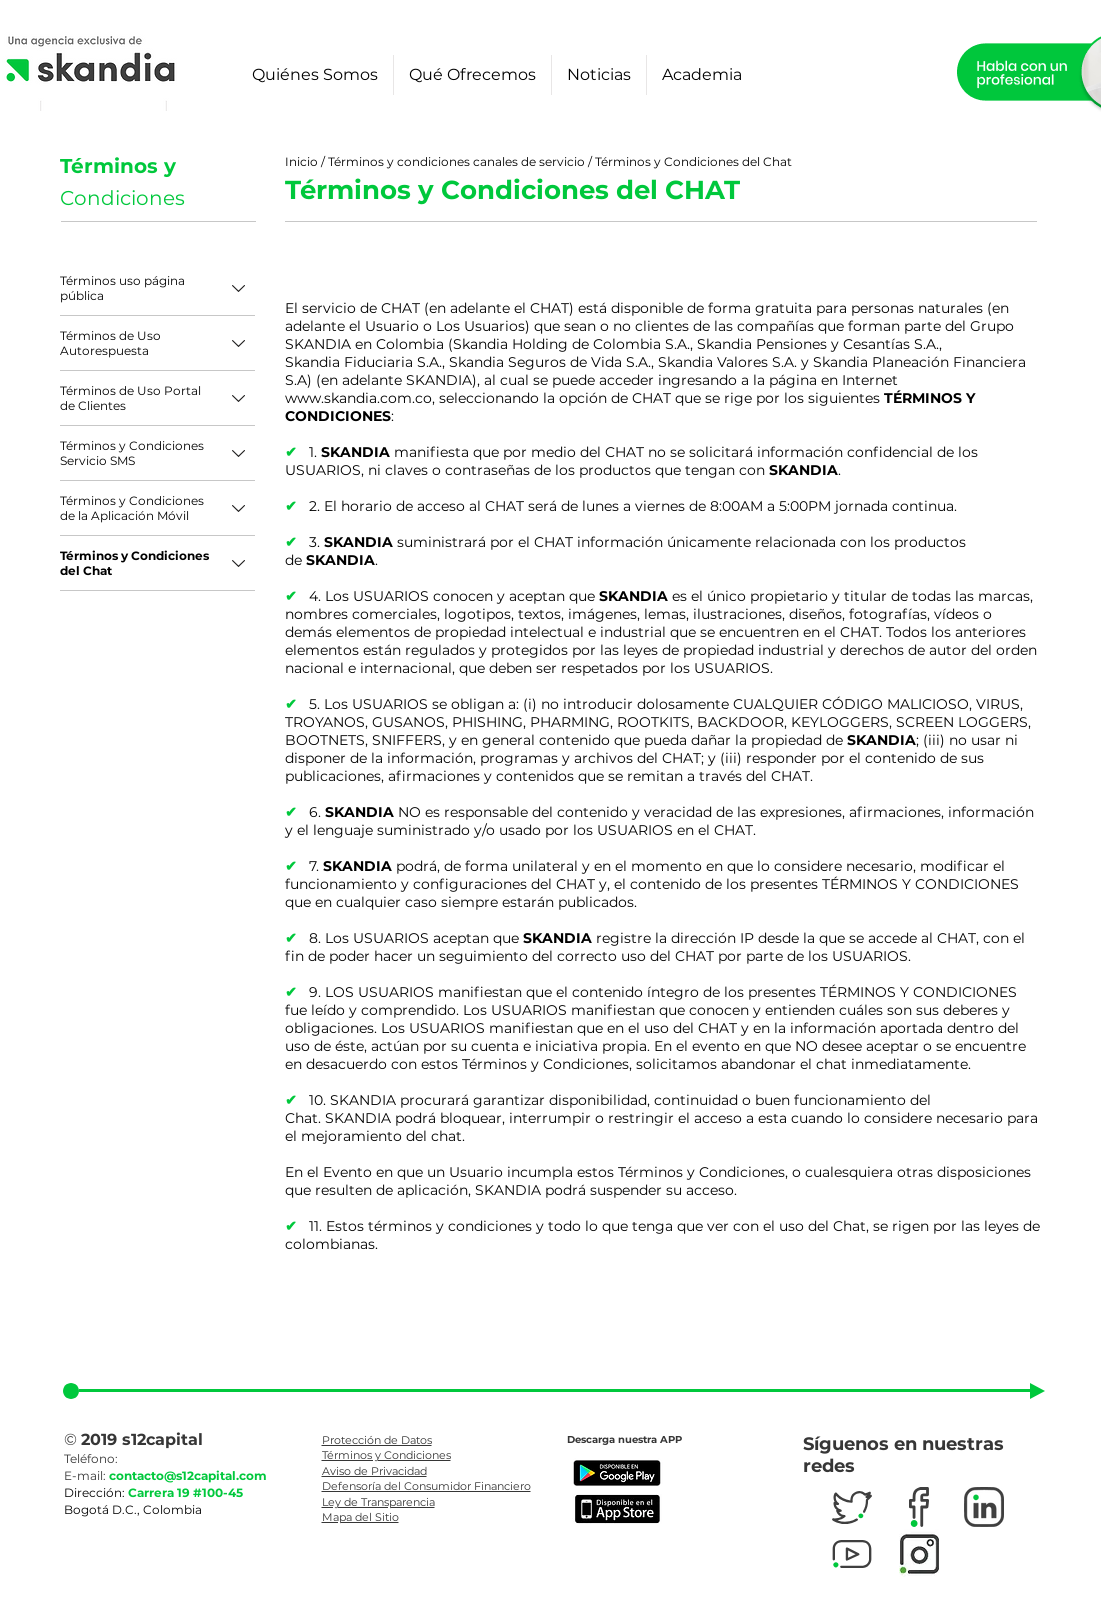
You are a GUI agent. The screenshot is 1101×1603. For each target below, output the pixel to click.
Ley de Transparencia (378, 1502)
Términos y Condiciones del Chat (693, 161)
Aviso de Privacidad (374, 1471)
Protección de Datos (377, 1440)
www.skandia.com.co (358, 398)
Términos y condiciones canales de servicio (456, 161)
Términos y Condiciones (386, 1455)
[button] (315, 75)
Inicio (303, 161)
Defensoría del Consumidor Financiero (426, 1486)
